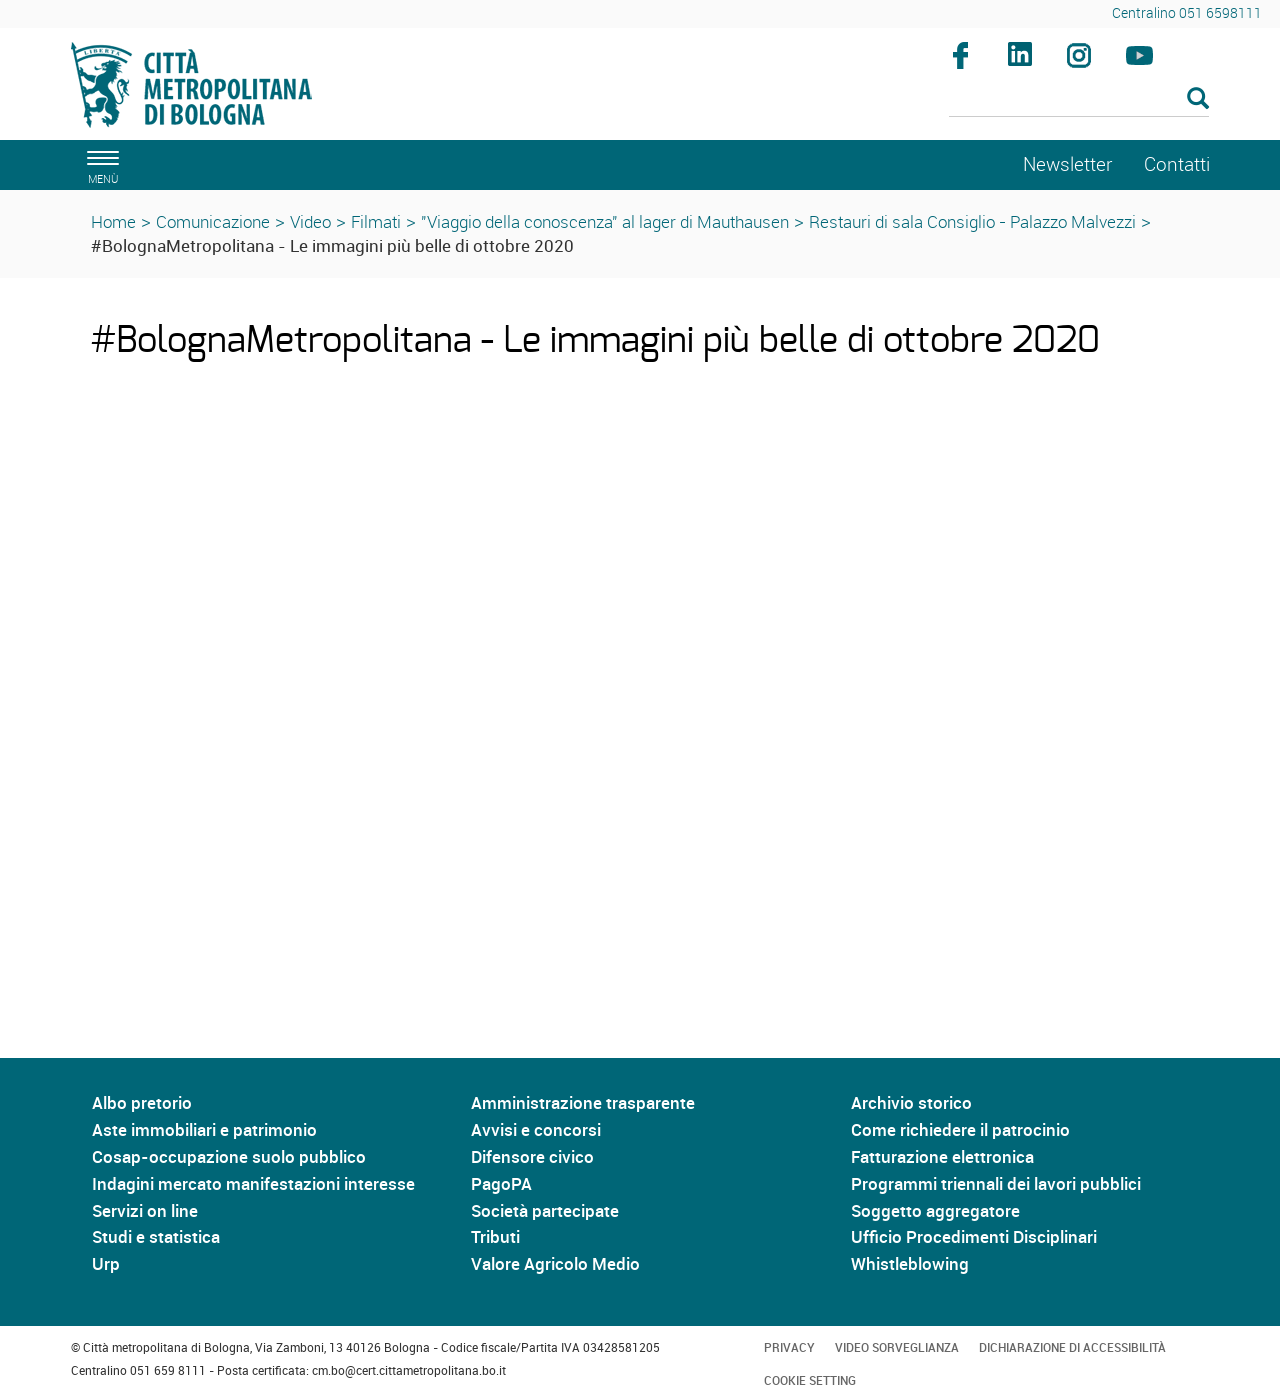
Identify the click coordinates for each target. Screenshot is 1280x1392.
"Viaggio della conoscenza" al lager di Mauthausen (605, 221)
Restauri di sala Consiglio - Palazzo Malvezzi (972, 221)
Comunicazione (213, 221)
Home (113, 221)
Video (310, 221)
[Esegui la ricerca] (1198, 99)
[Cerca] (1079, 100)
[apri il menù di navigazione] (100, 164)
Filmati (376, 221)
